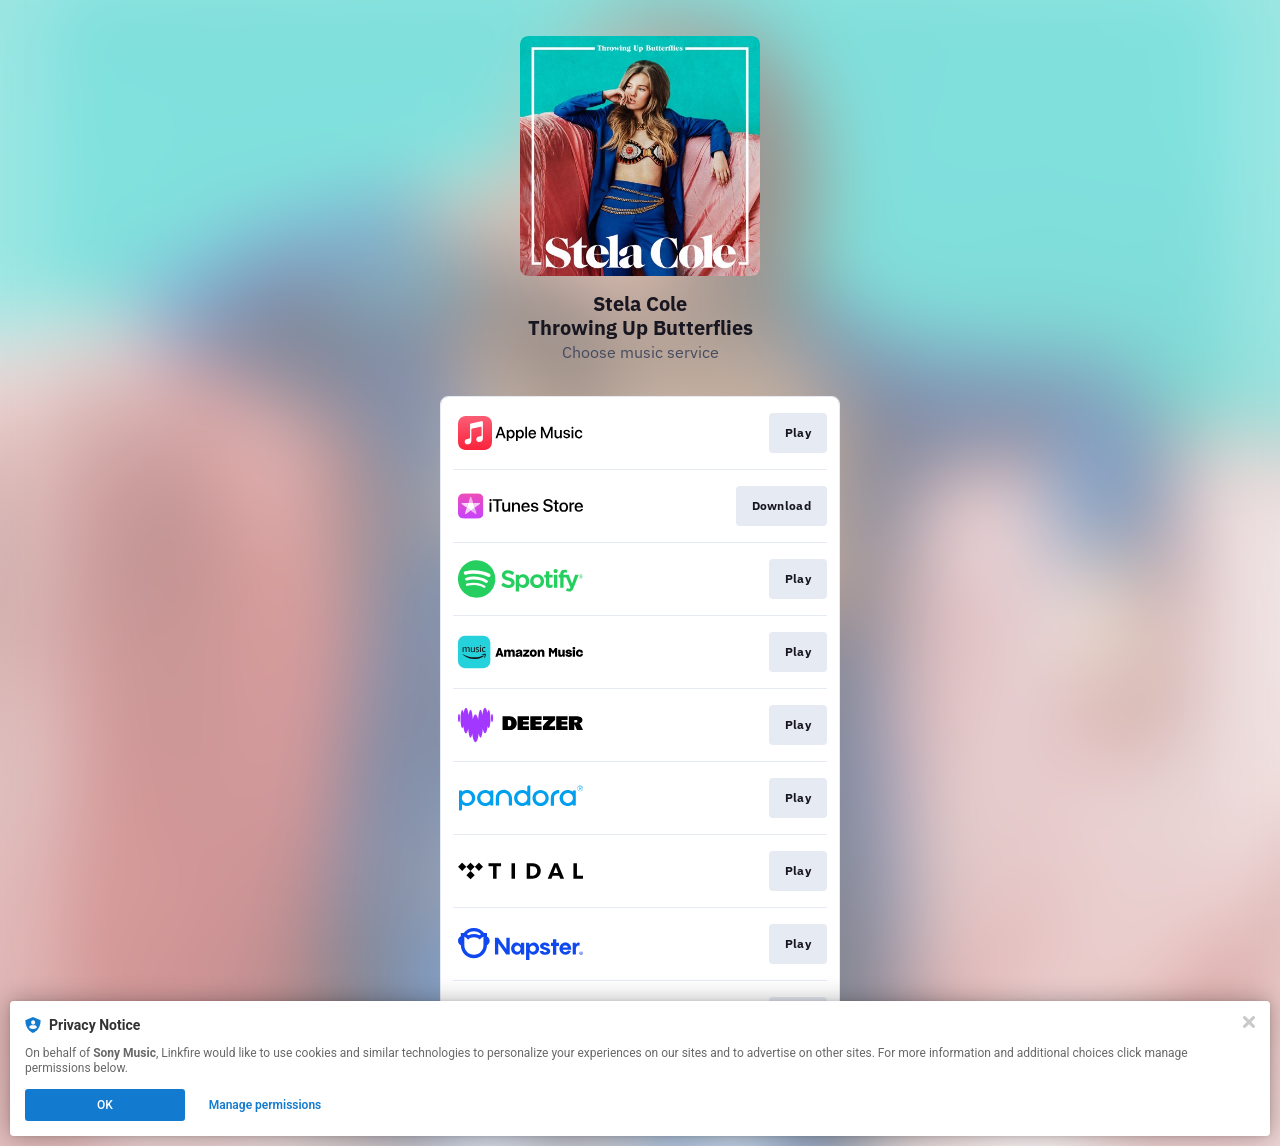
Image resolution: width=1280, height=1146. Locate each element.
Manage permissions (265, 1105)
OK (105, 1105)
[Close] (1249, 1022)
